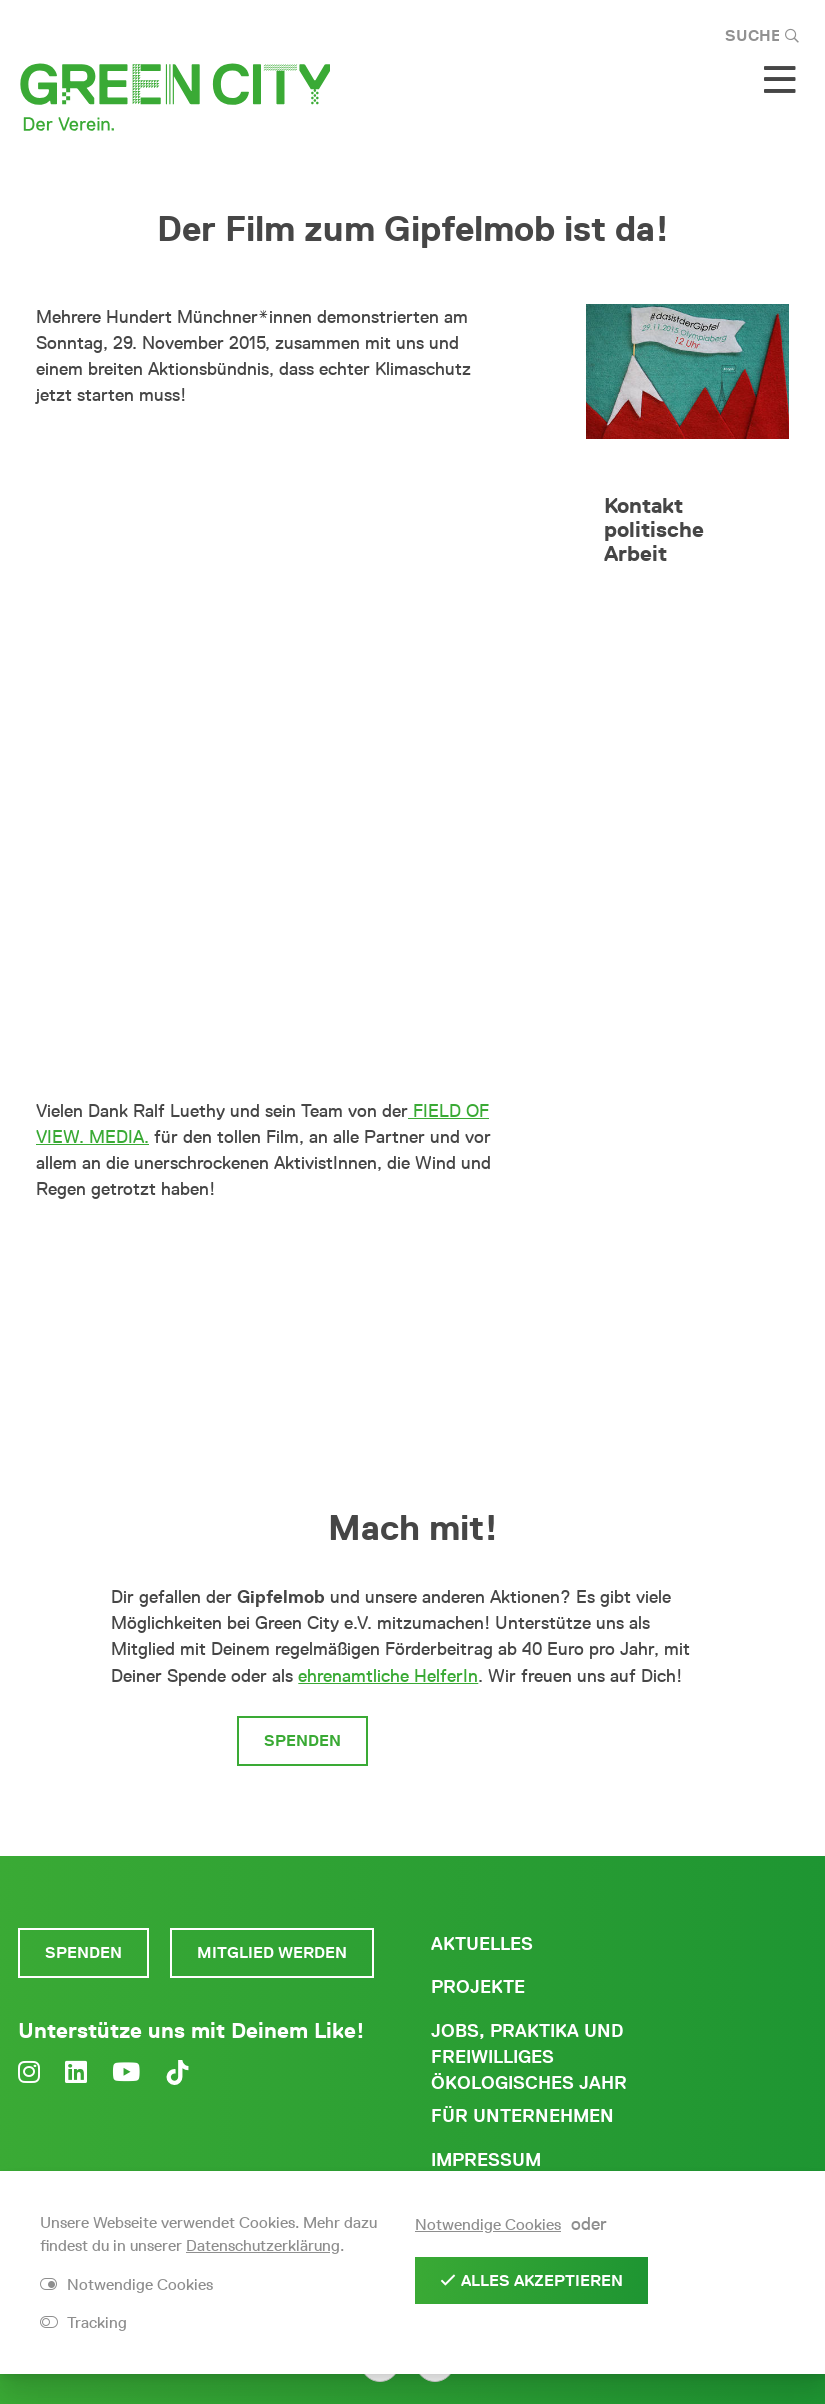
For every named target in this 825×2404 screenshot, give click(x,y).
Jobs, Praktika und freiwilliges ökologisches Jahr (529, 2057)
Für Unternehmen (522, 2116)
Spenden (302, 1740)
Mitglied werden (489, 1740)
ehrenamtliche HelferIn (388, 1676)
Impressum (486, 2160)
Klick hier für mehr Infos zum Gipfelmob (244, 1252)
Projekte (478, 1987)
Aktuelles (482, 1944)
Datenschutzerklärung (263, 2245)
